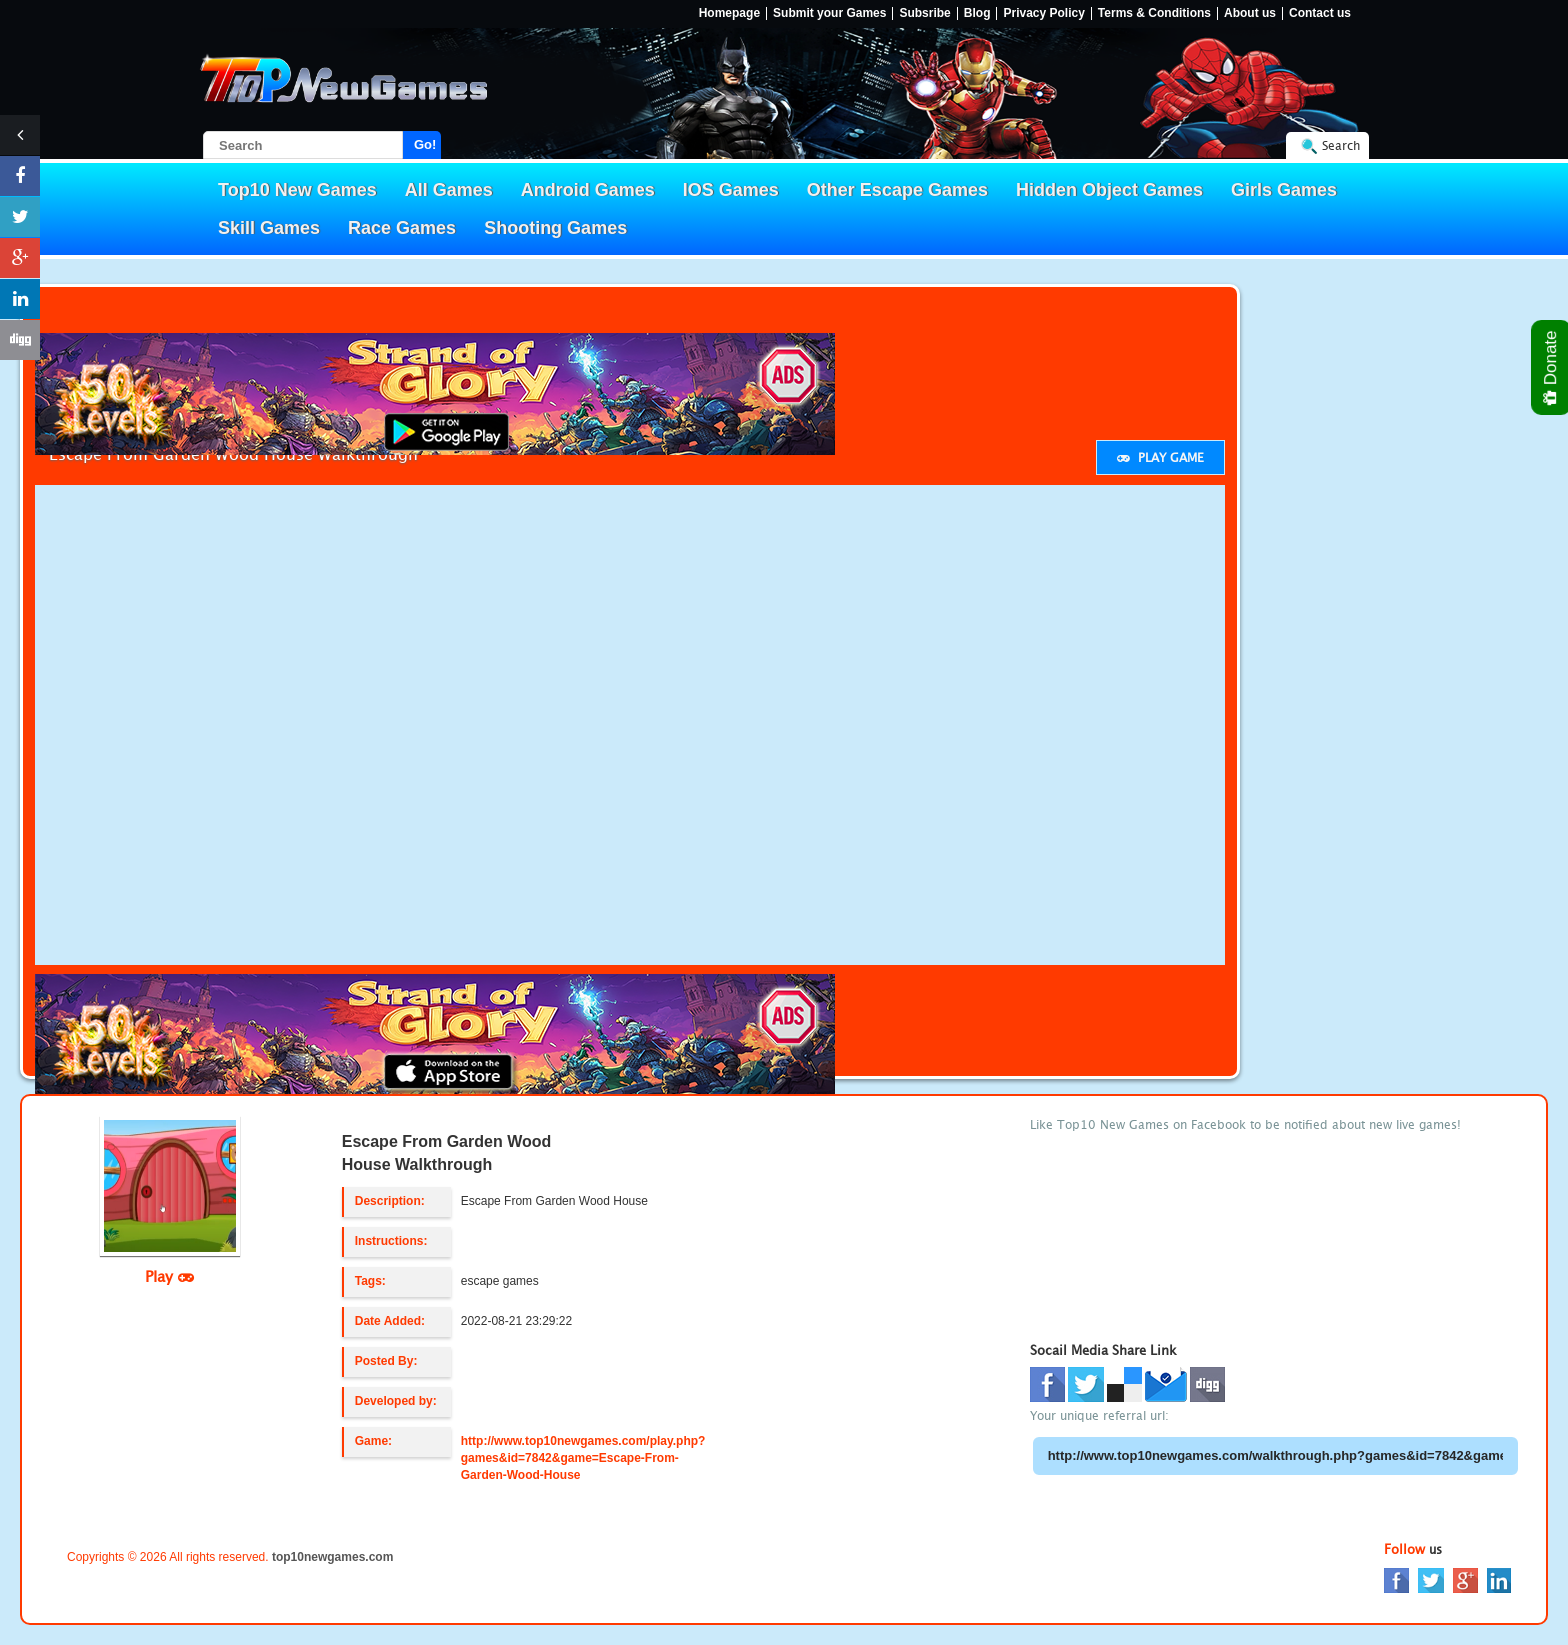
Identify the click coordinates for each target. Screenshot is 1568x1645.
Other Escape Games (897, 190)
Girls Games (1284, 190)
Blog (977, 13)
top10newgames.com (332, 1557)
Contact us (1320, 13)
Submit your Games (829, 13)
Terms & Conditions (1154, 13)
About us (1250, 13)
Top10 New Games (297, 190)
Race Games (402, 228)
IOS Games (731, 190)
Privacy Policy (1043, 13)
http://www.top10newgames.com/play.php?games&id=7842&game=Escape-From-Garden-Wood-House (583, 1458)
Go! (425, 144)
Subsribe (924, 13)
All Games (449, 190)
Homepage (729, 13)
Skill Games (269, 228)
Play (169, 1276)
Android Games (588, 190)
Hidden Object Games (1109, 190)
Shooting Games (555, 228)
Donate (1551, 367)
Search (1341, 145)
